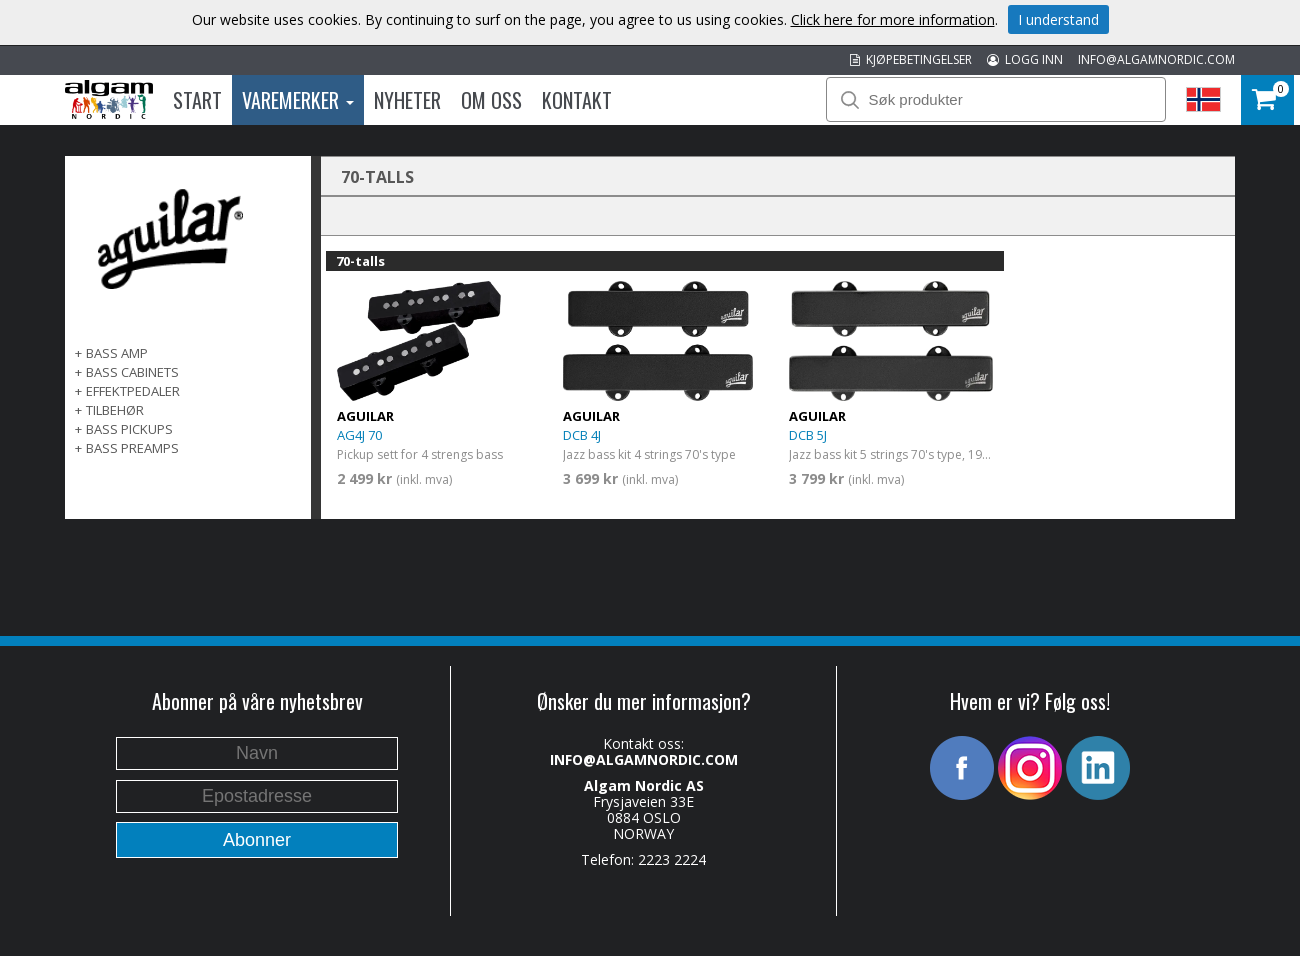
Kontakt (577, 100)
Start (197, 100)
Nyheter (407, 100)
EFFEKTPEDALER (133, 391)
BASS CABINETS (132, 372)
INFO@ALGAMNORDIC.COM (1156, 59)
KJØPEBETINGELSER (911, 59)
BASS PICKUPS (129, 429)
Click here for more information (893, 19)
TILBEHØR (115, 410)
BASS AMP (117, 353)
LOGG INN (1025, 59)
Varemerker (298, 100)
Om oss (491, 100)
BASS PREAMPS (132, 448)
